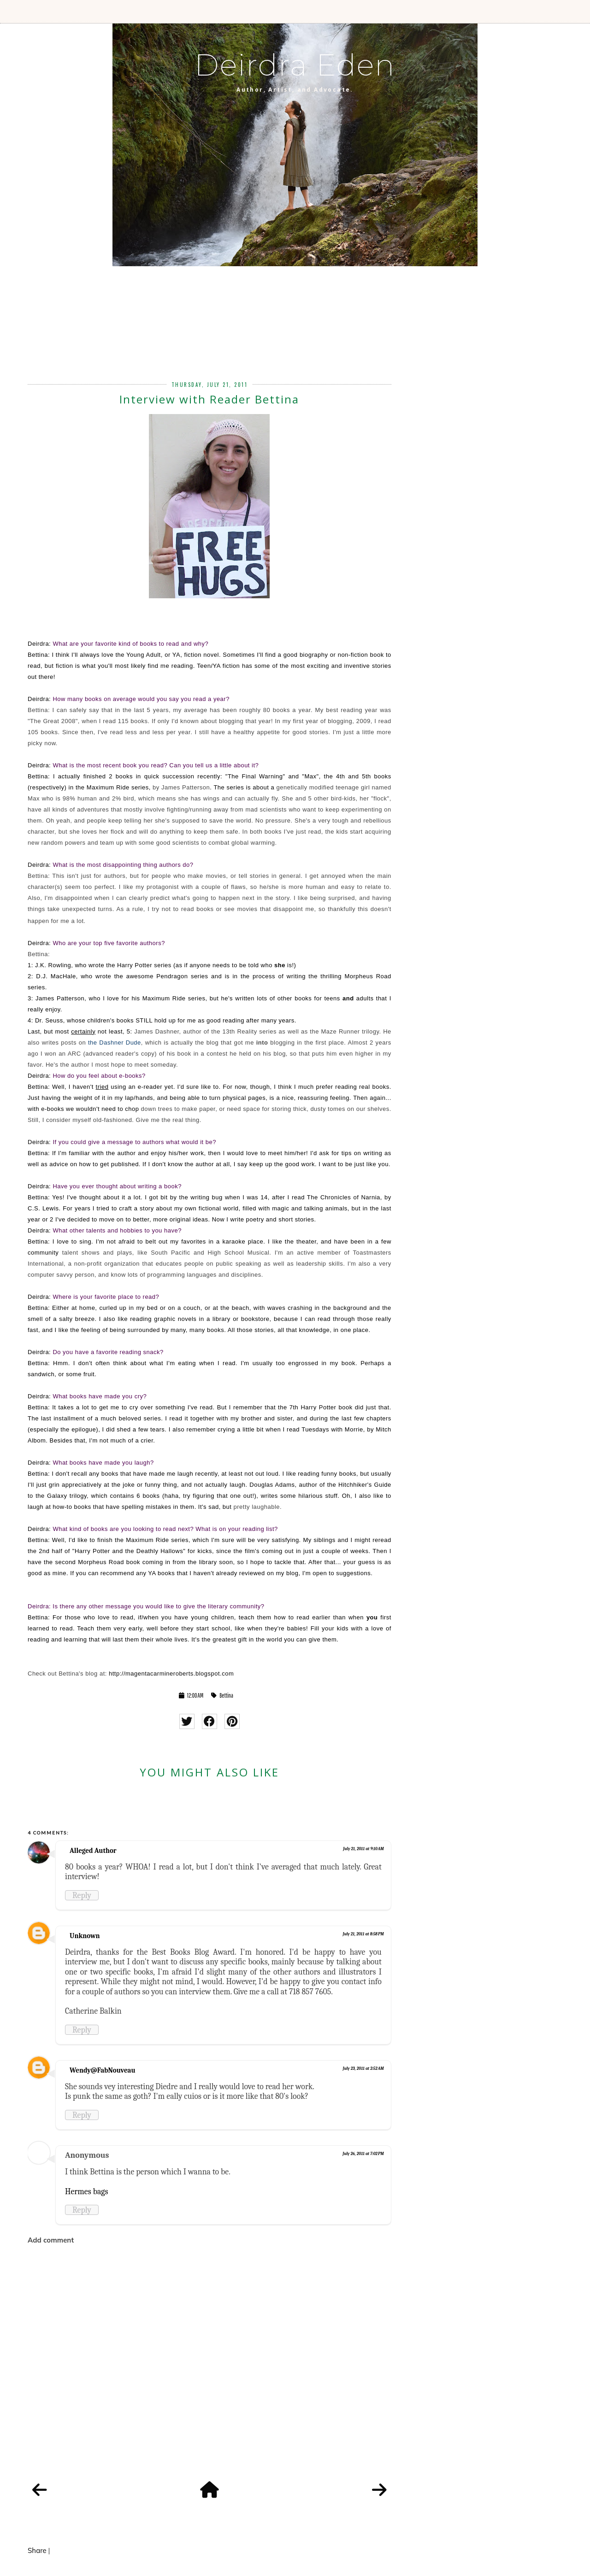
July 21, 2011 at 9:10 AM (363, 1848)
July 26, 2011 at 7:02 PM (363, 2153)
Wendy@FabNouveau (103, 2070)
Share (37, 2550)
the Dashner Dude (114, 1042)
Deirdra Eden (295, 65)
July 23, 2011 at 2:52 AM (363, 2068)
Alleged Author (93, 1850)
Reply (81, 1895)
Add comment (51, 2240)
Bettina (226, 1695)
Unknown (85, 1936)
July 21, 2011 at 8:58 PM (363, 1934)
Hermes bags (86, 2191)
